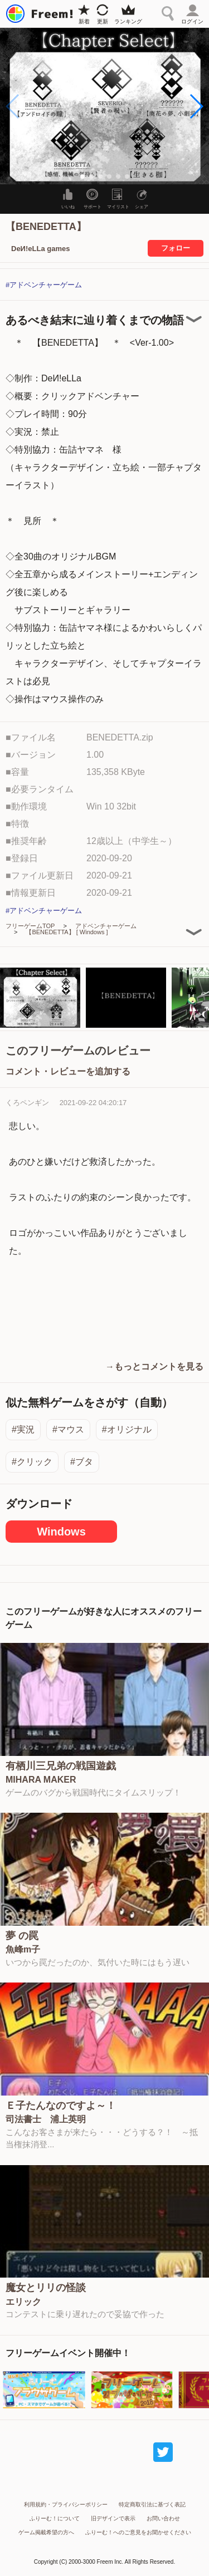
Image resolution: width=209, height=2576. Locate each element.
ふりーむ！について (55, 2518)
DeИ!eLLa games (40, 248)
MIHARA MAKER (41, 1779)
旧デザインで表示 (113, 2518)
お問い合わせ (163, 2518)
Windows (61, 1531)
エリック (23, 2302)
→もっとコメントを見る (154, 1366)
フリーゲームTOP (30, 926)
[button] (195, 106)
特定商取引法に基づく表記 (152, 2504)
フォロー (175, 248)
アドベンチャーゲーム (106, 926)
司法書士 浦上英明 (46, 2119)
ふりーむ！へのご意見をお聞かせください (138, 2532)
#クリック (32, 1461)
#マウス (68, 1429)
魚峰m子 (23, 1949)
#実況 (23, 1429)
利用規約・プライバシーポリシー (66, 2504)
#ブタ (81, 1461)
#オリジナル (127, 1429)
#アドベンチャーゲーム (44, 285)
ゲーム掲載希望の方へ (46, 2532)
